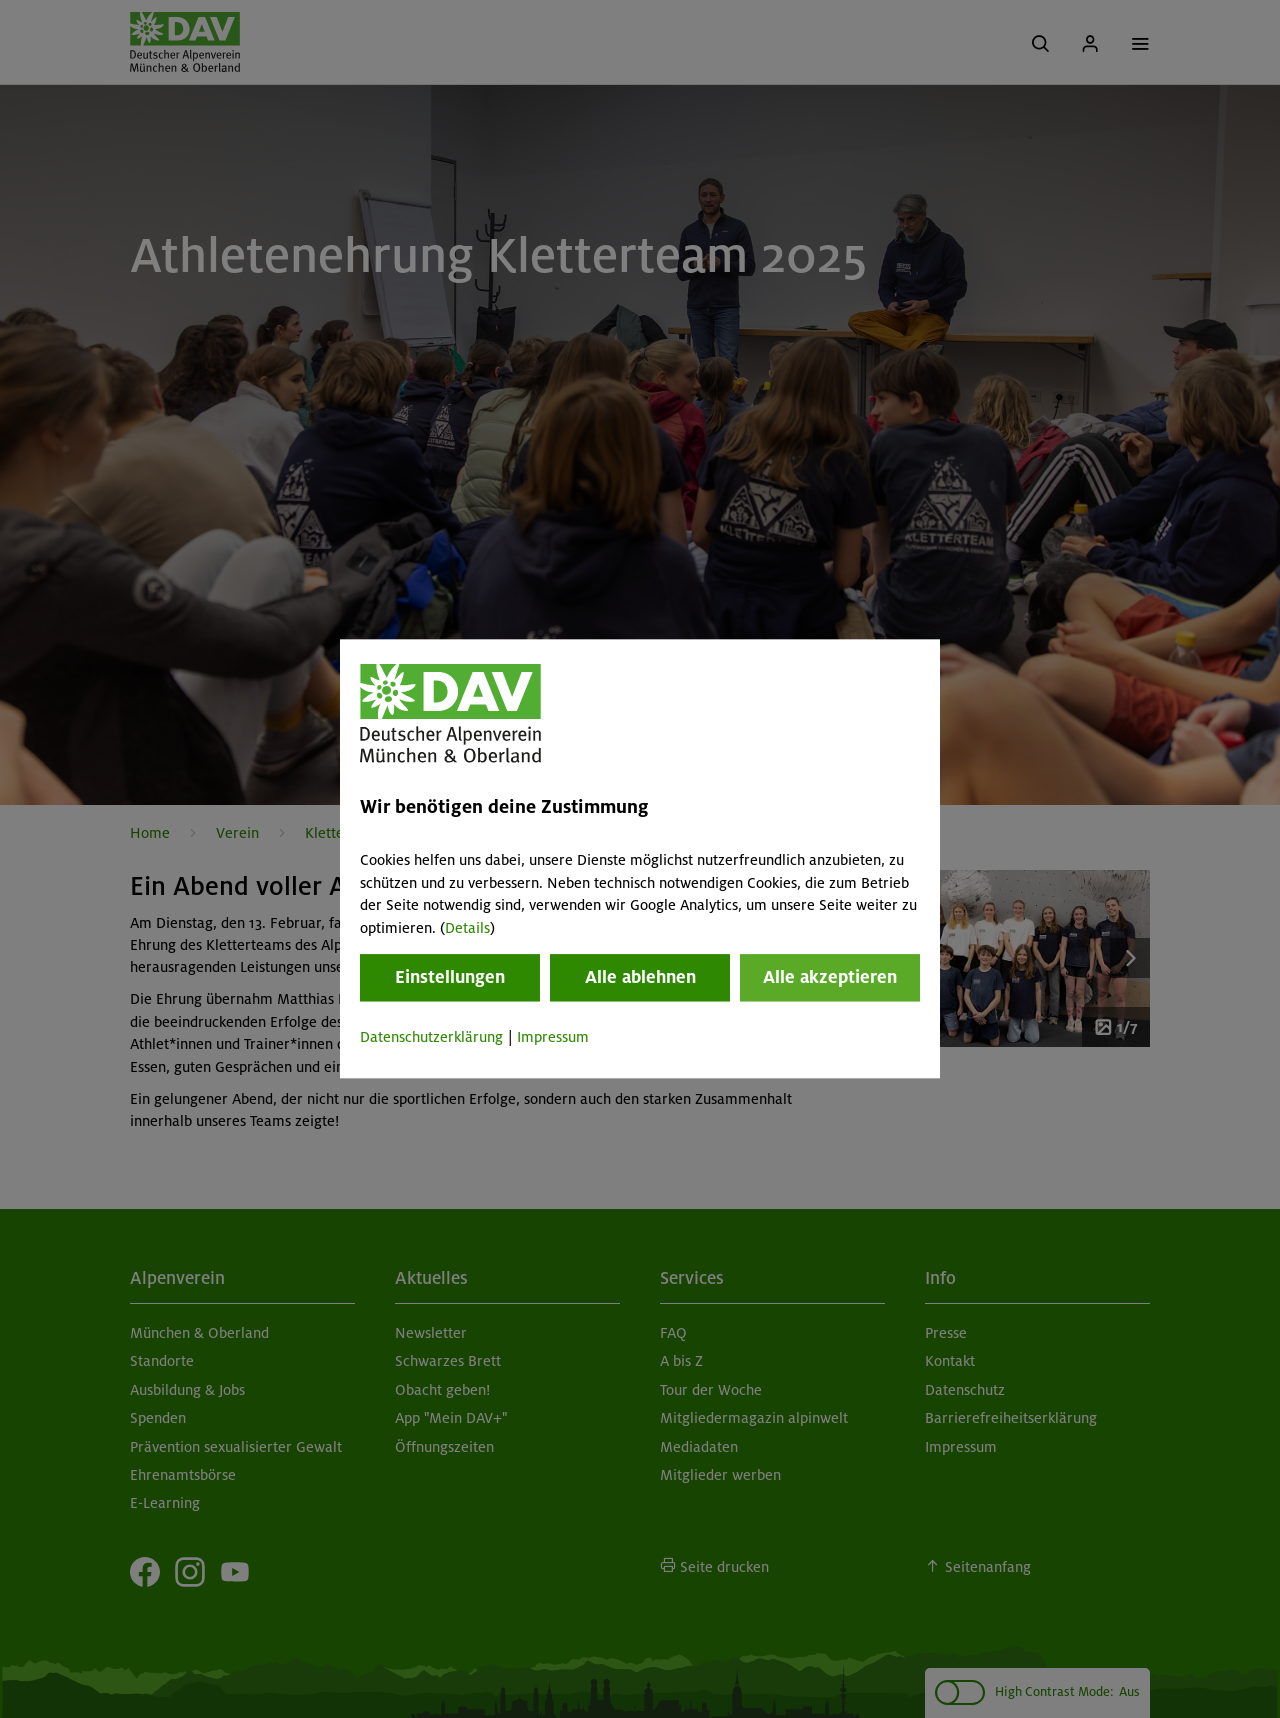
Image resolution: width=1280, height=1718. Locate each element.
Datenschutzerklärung (431, 1037)
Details (467, 928)
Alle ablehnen (640, 977)
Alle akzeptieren (830, 977)
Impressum (553, 1037)
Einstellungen (450, 977)
